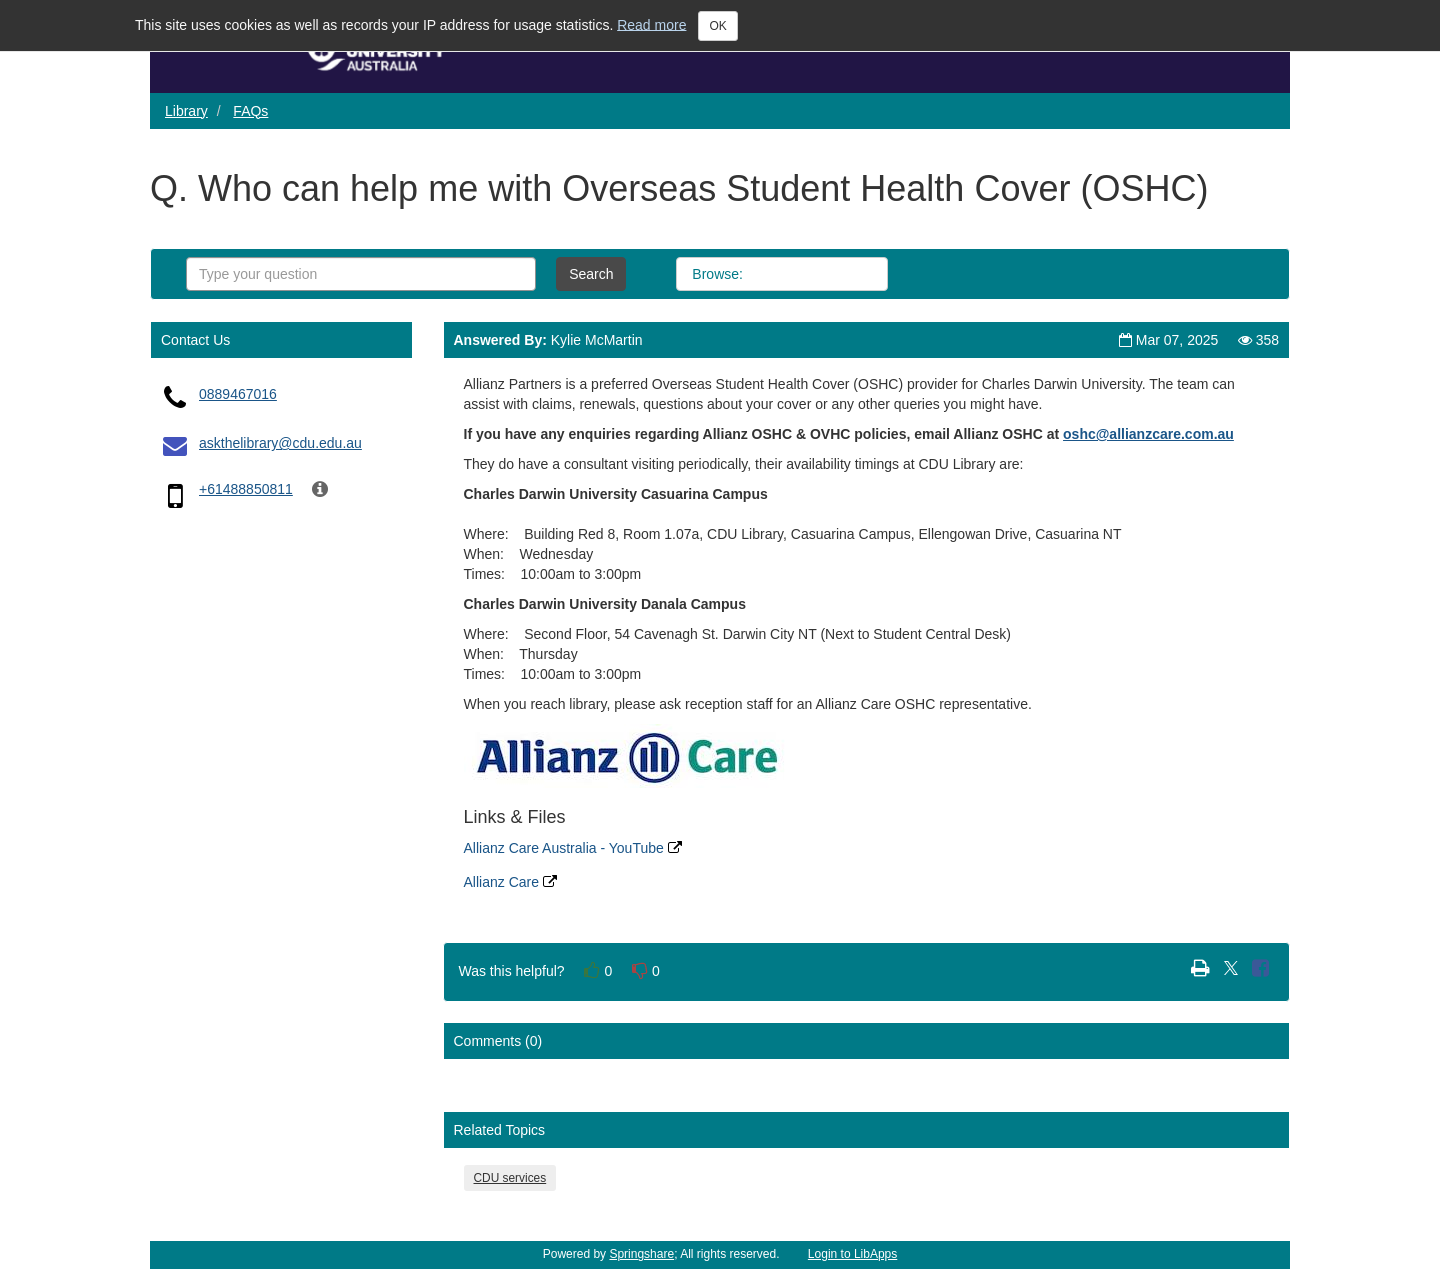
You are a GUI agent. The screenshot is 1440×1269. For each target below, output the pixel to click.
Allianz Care (510, 882)
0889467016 (238, 394)
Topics (846, 274)
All (781, 274)
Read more (651, 24)
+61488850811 (246, 489)
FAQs (250, 111)
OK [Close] (717, 26)
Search (591, 274)
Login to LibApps (852, 1254)
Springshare (641, 1254)
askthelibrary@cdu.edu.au (280, 443)
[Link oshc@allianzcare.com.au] (1148, 434)
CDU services (510, 1178)
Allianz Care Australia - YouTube (573, 848)
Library (186, 111)
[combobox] (361, 274)
